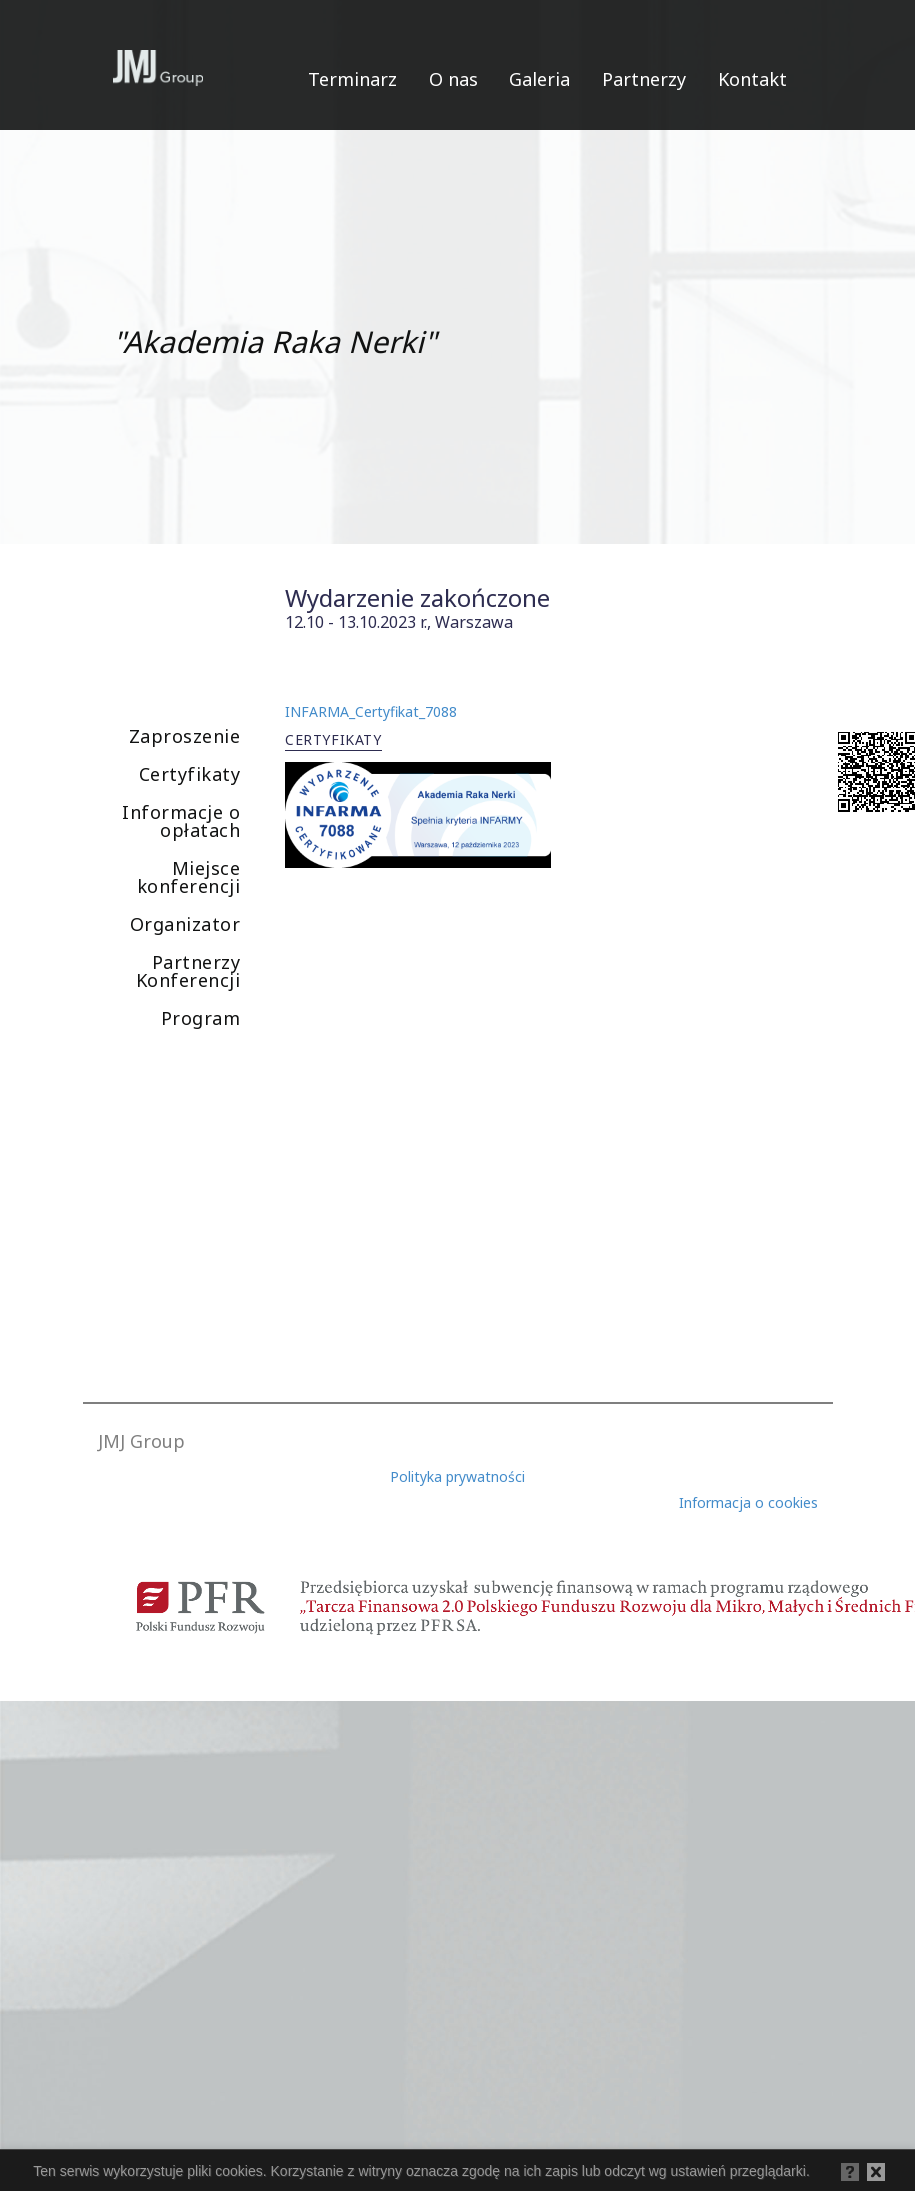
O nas (453, 79)
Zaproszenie (185, 736)
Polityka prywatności (457, 1476)
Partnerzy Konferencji (188, 971)
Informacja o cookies (748, 1502)
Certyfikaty (190, 774)
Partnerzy (644, 79)
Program (201, 1018)
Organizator (185, 924)
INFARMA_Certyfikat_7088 (371, 711)
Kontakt (752, 79)
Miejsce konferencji (189, 877)
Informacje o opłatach (181, 821)
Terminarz (352, 79)
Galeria (539, 79)
